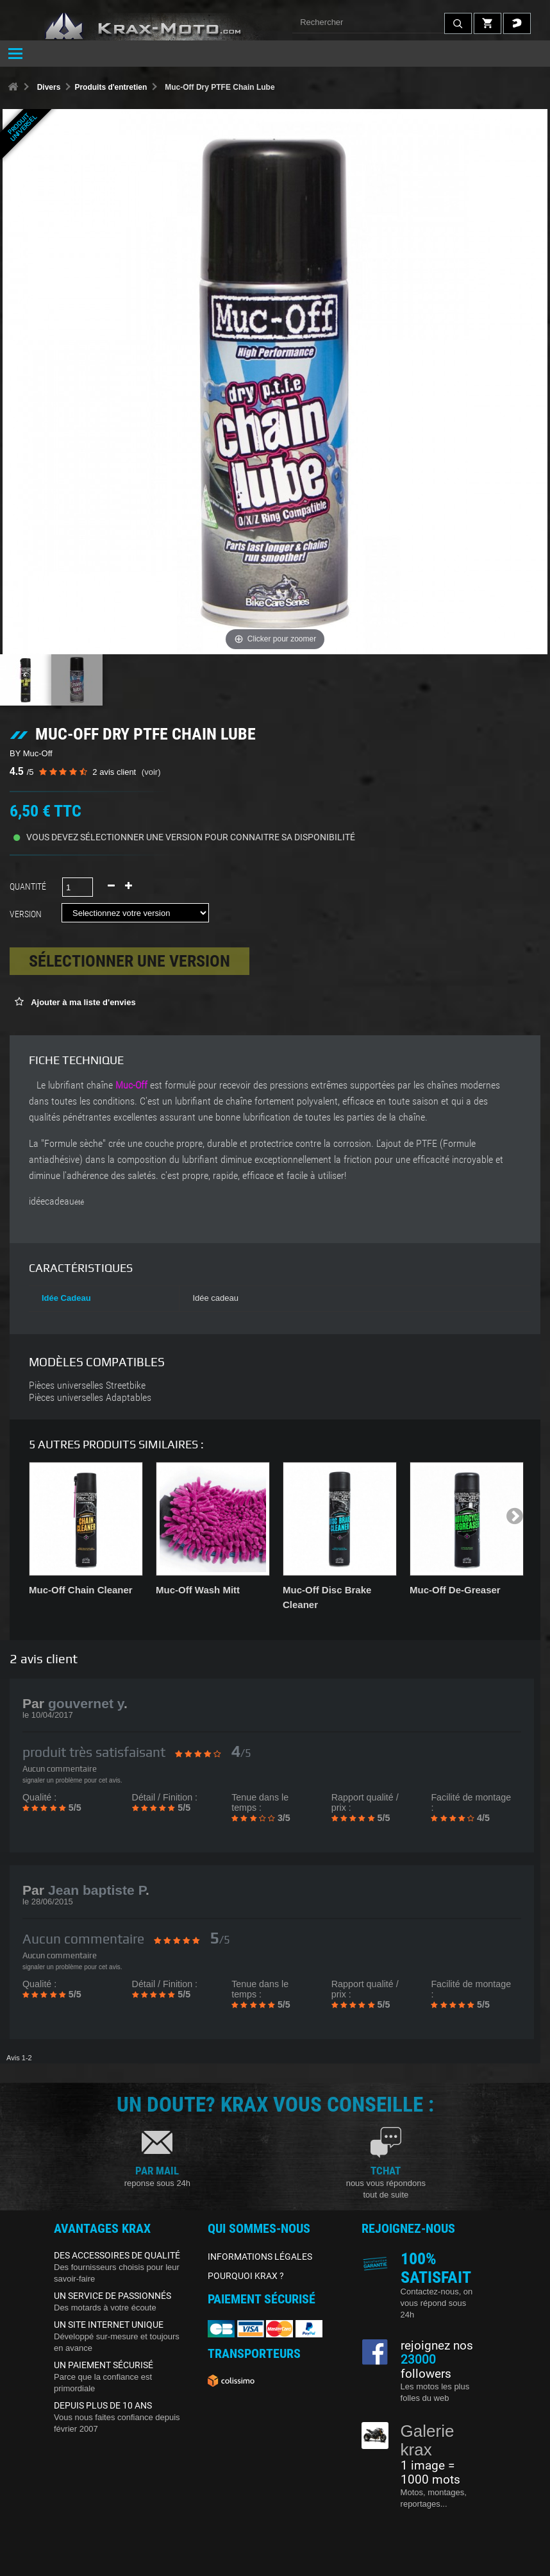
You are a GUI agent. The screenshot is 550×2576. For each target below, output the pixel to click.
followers (426, 2367)
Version (28, 914)
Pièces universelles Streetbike (87, 1385)
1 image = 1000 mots (430, 2473)
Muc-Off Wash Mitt (198, 1589)
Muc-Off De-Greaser (455, 1589)
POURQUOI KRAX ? (246, 2276)
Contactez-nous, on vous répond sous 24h (437, 2303)
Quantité (28, 886)
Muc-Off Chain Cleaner (81, 1589)
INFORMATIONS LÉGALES (260, 2256)
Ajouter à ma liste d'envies (82, 1002)
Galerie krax (427, 2440)
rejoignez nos (437, 2346)
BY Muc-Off (31, 753)
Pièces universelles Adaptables (90, 1397)
